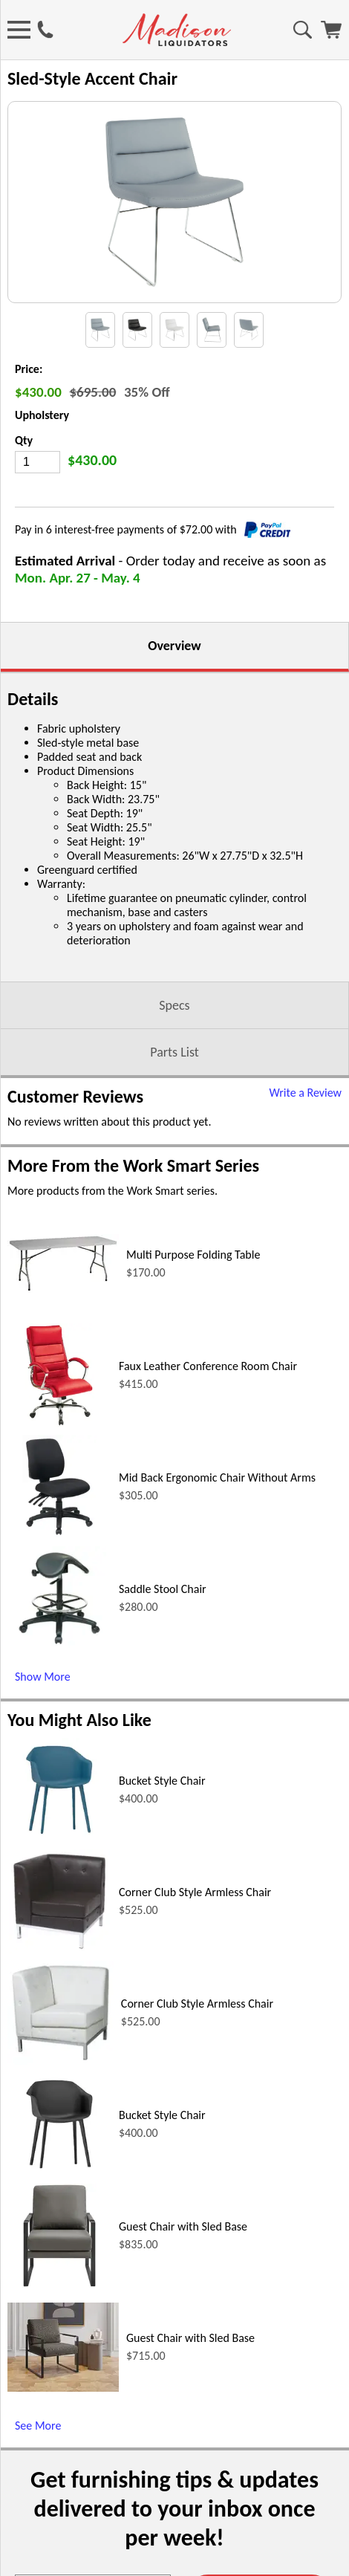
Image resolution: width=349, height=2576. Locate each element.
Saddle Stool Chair (162, 1626)
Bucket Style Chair (162, 1818)
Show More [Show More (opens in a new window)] (43, 1714)
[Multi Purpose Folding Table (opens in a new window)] (63, 1326)
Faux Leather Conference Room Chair (208, 1403)
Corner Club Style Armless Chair (195, 1929)
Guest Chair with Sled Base (183, 2264)
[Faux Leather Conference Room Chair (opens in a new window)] (59, 1460)
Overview (174, 683)
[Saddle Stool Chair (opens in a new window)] (59, 1683)
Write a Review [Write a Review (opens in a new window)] (305, 1130)
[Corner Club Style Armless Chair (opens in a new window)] (59, 1986)
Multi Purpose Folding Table (193, 1292)
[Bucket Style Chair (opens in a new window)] (59, 1875)
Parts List (174, 1089)
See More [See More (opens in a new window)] (38, 2463)
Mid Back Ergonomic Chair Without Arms (217, 1515)
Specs (174, 1042)
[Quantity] (37, 499)
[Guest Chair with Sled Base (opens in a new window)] (59, 2321)
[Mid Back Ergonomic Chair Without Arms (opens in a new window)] (59, 1572)
